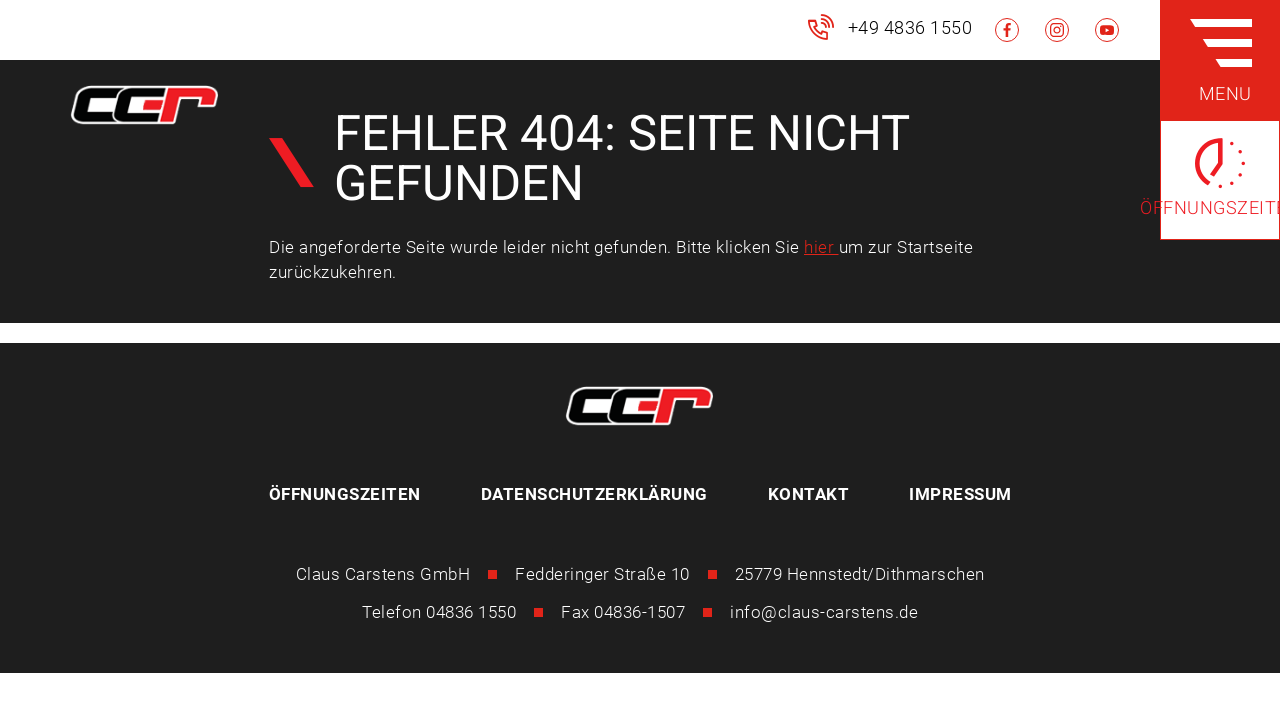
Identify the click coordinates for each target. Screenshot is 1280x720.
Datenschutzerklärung (594, 494)
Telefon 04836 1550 (439, 612)
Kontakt (809, 494)
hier (821, 247)
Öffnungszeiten (345, 494)
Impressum (960, 494)
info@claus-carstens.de (824, 612)
